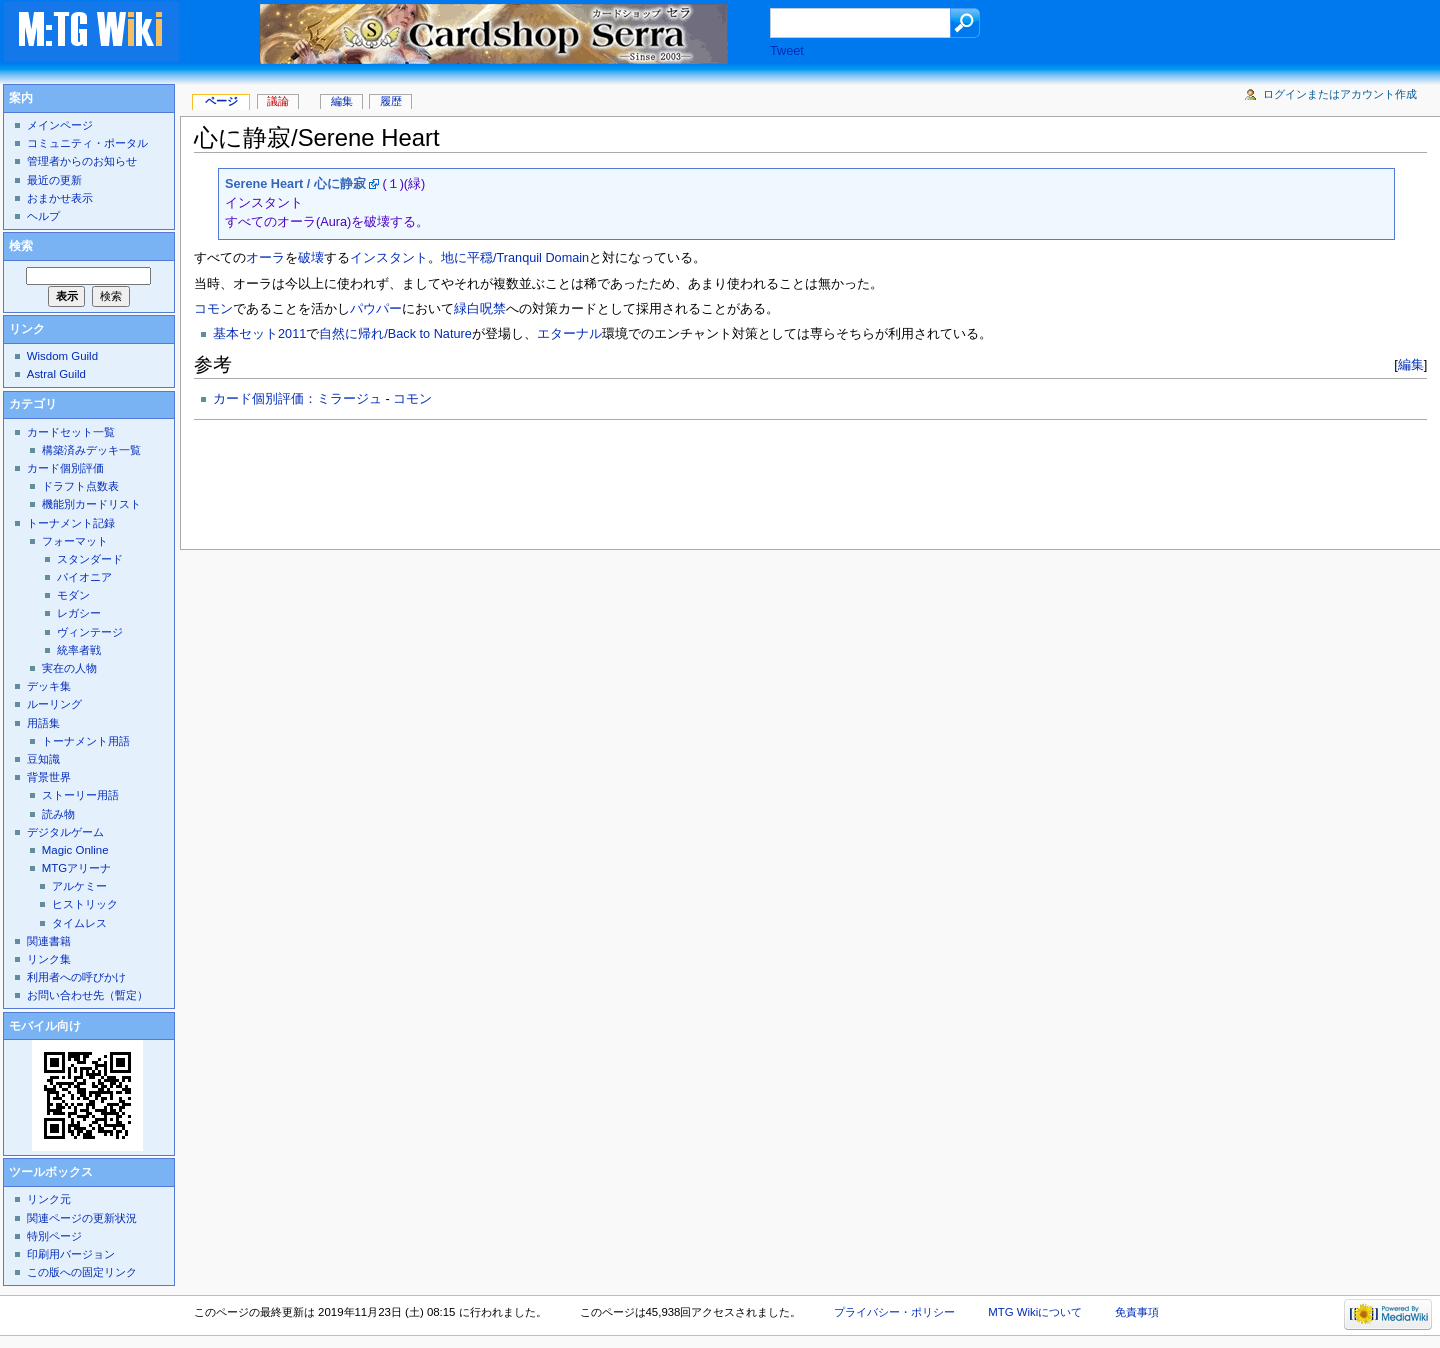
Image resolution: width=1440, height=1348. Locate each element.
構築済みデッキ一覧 (91, 450)
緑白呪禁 (480, 309)
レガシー (79, 613)
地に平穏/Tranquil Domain (515, 258)
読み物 (58, 814)
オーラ (265, 258)
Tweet (787, 51)
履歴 (391, 101)
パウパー (376, 309)
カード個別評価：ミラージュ (297, 399)
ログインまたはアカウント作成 (1340, 94)
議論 (278, 101)
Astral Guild (56, 374)
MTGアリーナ (76, 868)
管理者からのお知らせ (82, 161)
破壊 (311, 258)
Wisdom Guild (62, 356)
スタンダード (90, 559)
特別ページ (54, 1236)
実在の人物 (69, 668)
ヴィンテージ (90, 632)
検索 (21, 246)
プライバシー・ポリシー (894, 1312)
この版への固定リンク (82, 1272)
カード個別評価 (65, 468)
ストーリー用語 (80, 795)
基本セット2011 (259, 334)
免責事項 (1137, 1312)
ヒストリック (85, 904)
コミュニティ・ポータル (87, 143)
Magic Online (75, 850)
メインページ (60, 125)
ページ (221, 101)
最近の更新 (54, 180)
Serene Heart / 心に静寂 (295, 184)
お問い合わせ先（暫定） (87, 995)
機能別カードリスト (91, 504)
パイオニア (84, 577)
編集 (1411, 364)
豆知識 (43, 759)
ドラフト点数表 (80, 486)
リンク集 (49, 959)
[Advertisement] (558, 479)
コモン (213, 309)
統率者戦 (79, 650)
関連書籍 (49, 941)
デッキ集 (49, 686)
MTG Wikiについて (1035, 1312)
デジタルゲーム (65, 832)
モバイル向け (45, 1026)
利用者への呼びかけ (76, 977)
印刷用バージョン (71, 1254)
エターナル (569, 334)
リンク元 (49, 1199)
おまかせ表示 (60, 198)
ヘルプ (43, 216)
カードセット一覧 (71, 432)
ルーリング (54, 704)
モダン (73, 595)
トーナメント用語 (86, 741)
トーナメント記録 (71, 523)
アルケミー (79, 886)
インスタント (389, 258)
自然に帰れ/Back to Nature (395, 334)
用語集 (43, 723)
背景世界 (49, 777)
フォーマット (75, 541)
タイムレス (79, 923)
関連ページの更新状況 (82, 1218)
